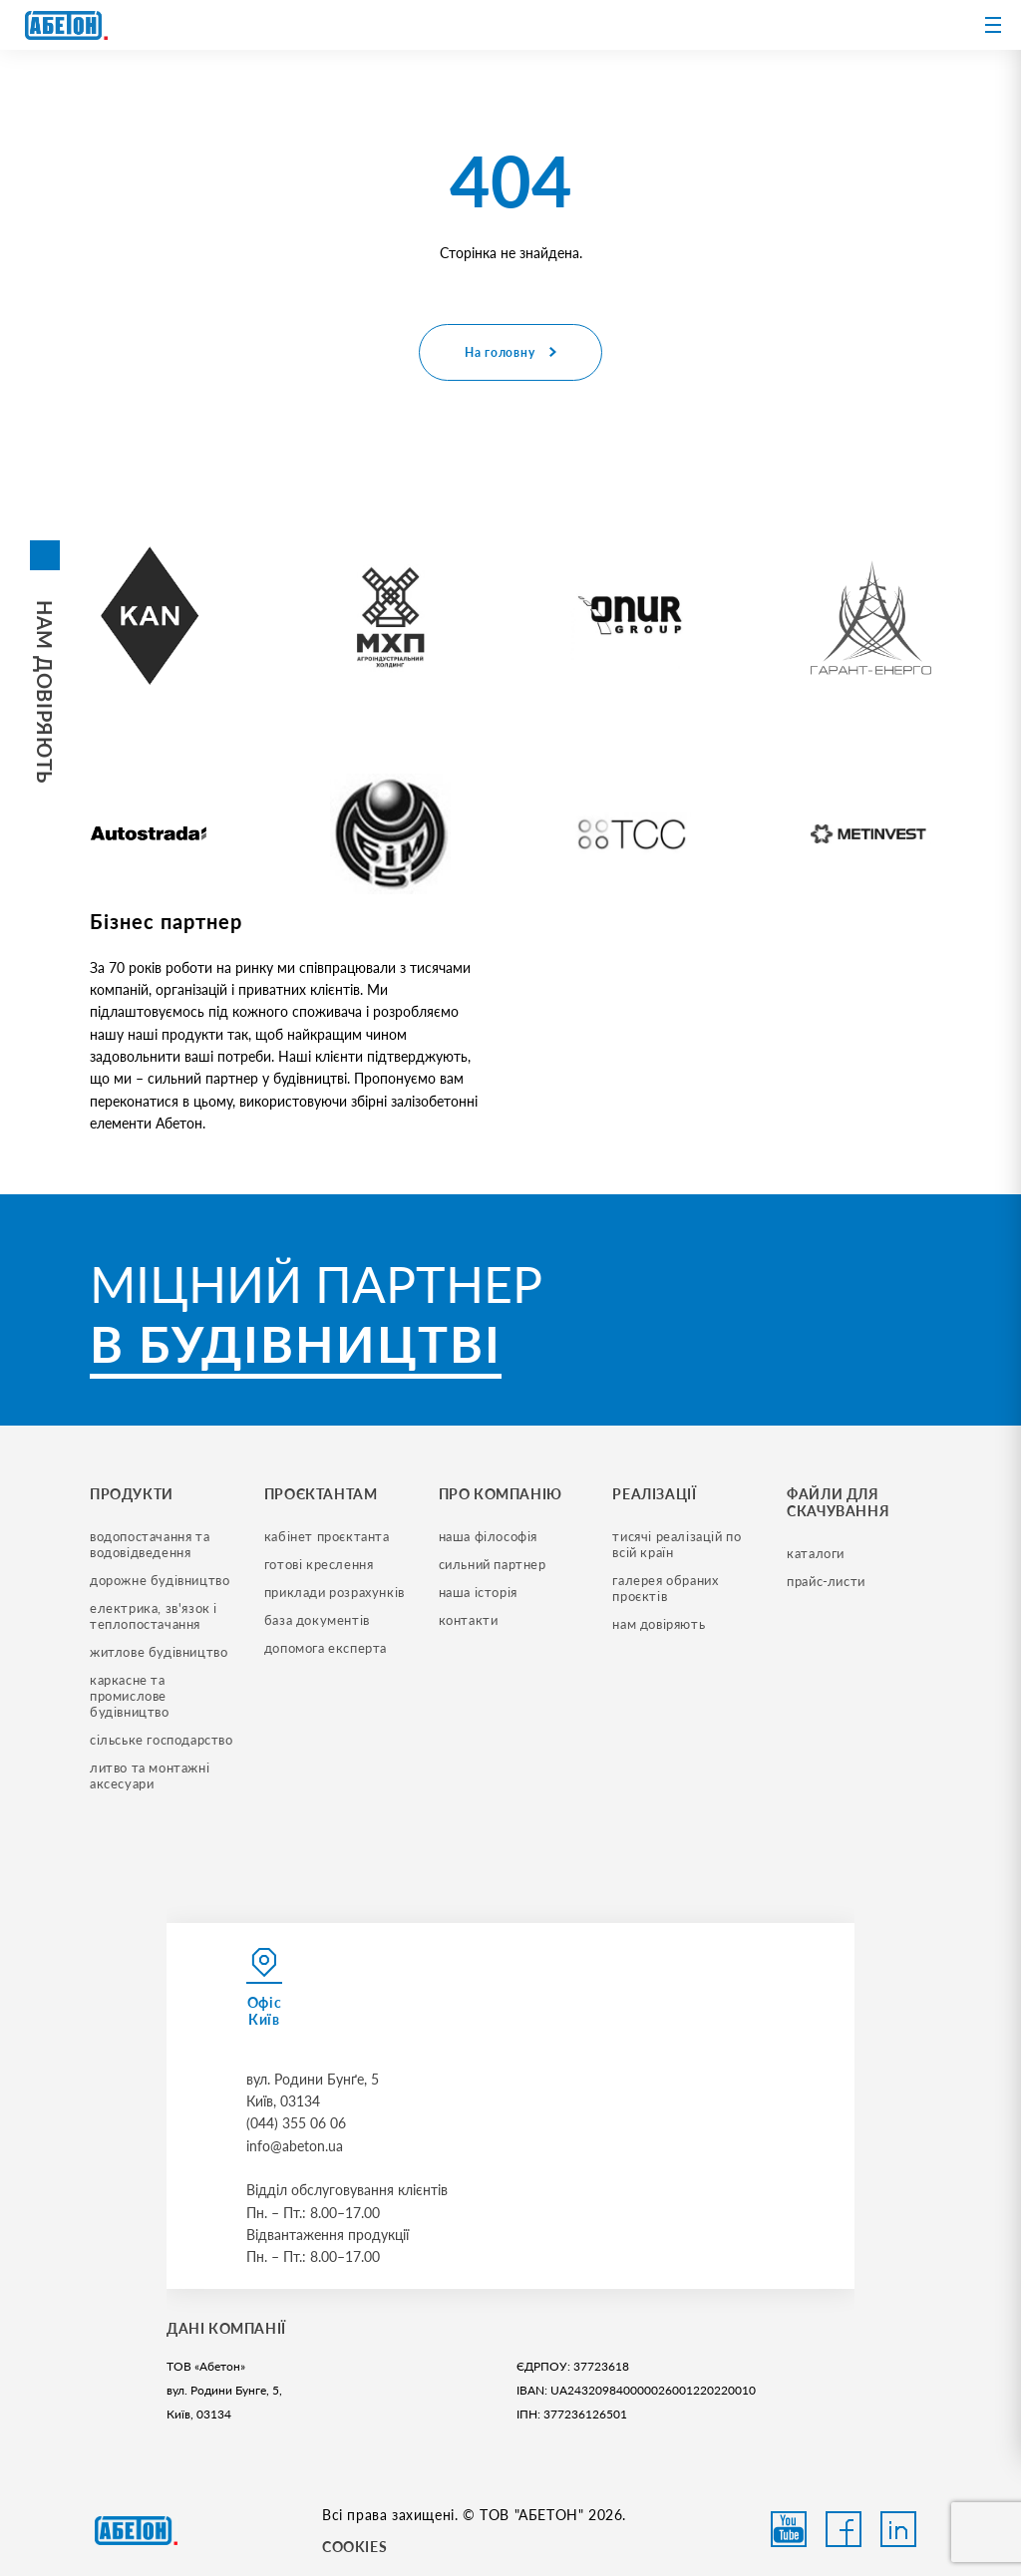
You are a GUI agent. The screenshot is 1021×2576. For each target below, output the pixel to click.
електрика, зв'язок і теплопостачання (155, 1616)
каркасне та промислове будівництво (130, 1696)
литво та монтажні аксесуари (151, 1775)
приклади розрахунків (334, 1592)
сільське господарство (161, 1740)
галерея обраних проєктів (667, 1588)
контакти (469, 1620)
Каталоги (816, 1553)
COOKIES (354, 2546)
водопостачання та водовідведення (151, 1544)
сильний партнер (492, 1564)
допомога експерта (325, 1648)
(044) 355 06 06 (296, 2122)
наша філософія (488, 1536)
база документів (317, 1620)
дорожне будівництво (159, 1580)
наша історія (478, 1592)
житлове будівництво (158, 1652)
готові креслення (319, 1564)
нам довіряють (658, 1624)
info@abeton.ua (294, 2145)
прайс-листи (826, 1581)
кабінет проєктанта (327, 1536)
